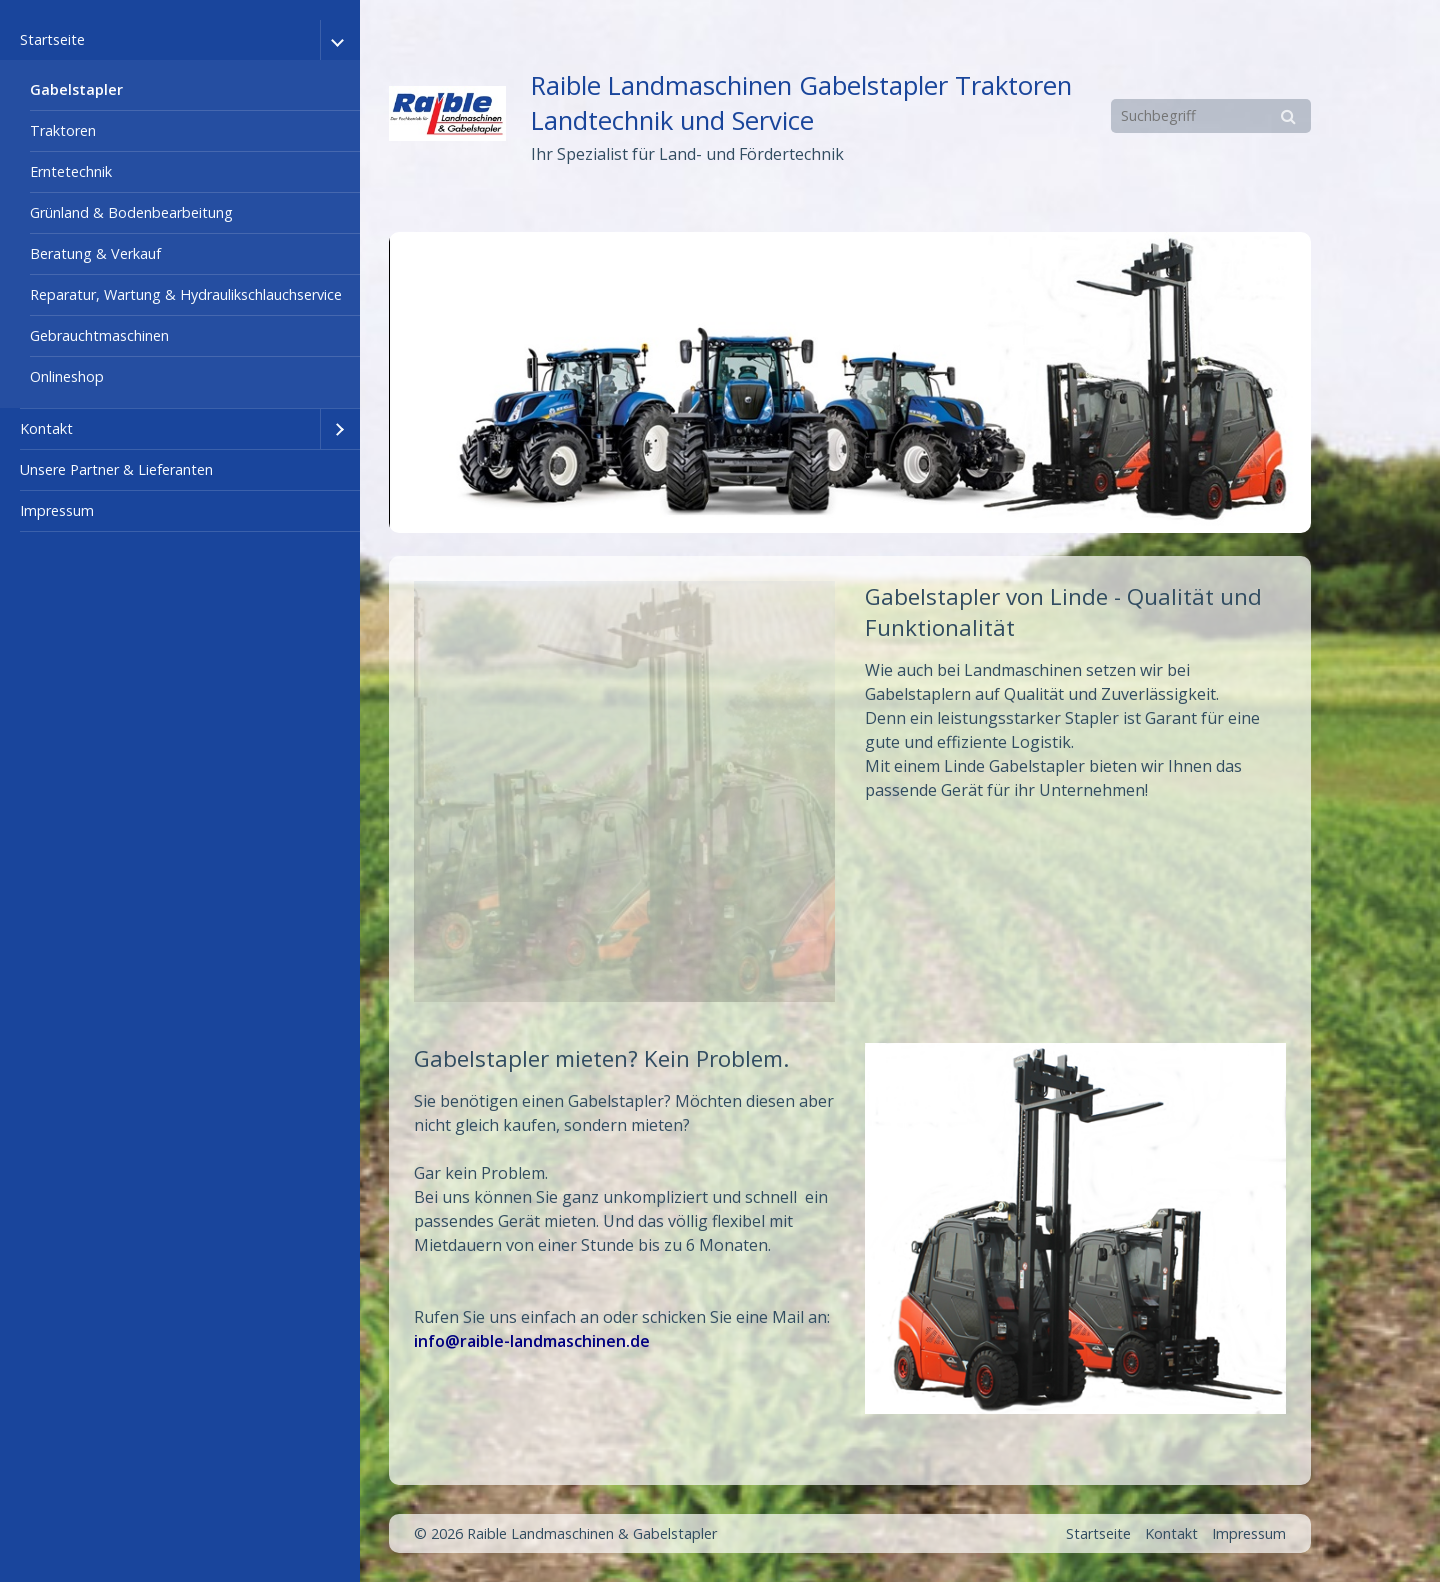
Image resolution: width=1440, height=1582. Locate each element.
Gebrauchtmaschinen (99, 335)
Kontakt (46, 428)
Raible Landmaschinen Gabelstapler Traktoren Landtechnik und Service (801, 103)
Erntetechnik (71, 171)
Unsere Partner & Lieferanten (116, 469)
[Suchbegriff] (1211, 116)
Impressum (57, 510)
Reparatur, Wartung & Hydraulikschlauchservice (186, 294)
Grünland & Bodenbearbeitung (131, 212)
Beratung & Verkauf (95, 253)
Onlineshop (67, 376)
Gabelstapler (76, 89)
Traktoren (63, 130)
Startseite (52, 39)
